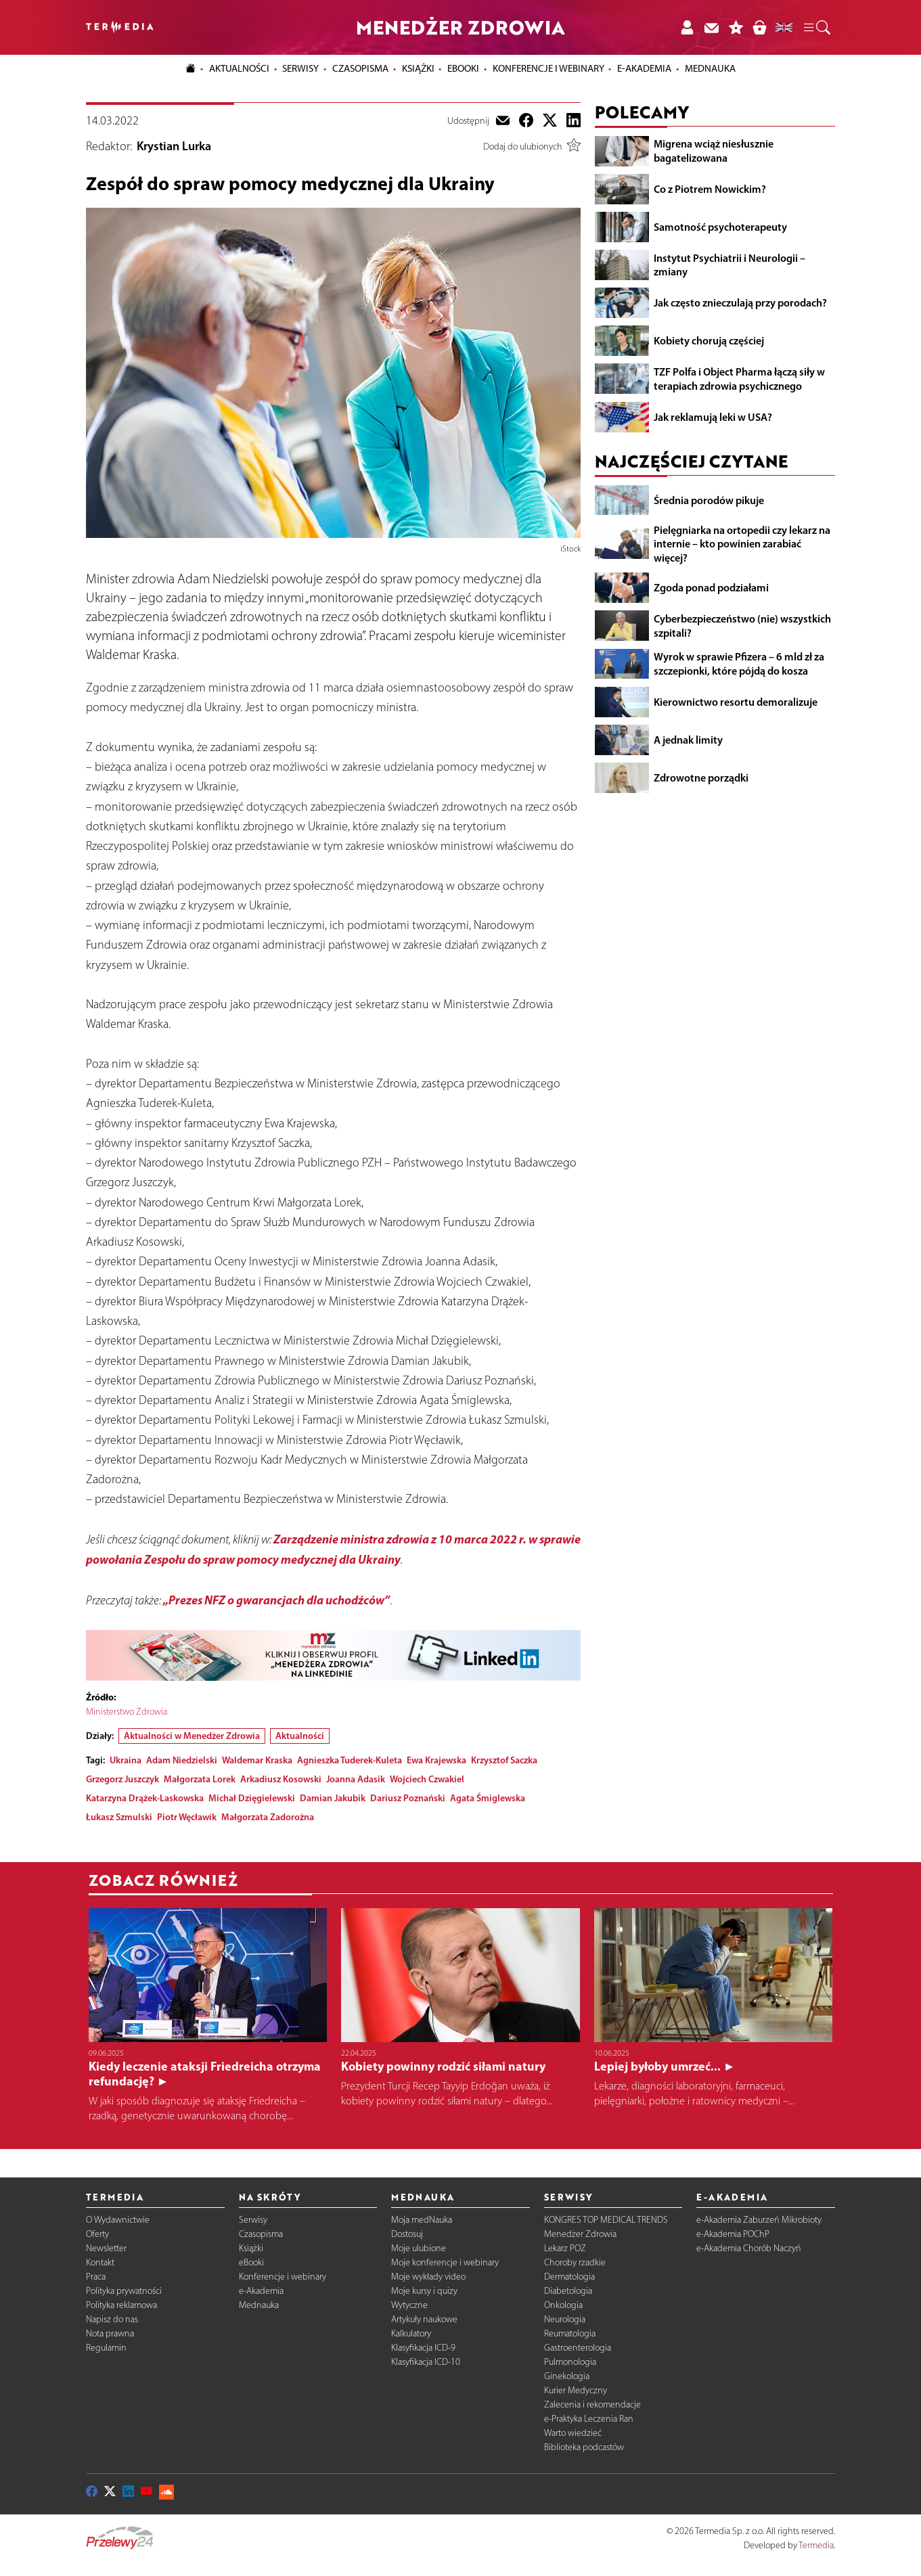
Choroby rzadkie (575, 2262)
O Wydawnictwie (118, 2219)
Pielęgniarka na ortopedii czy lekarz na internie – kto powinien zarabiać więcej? (742, 544)
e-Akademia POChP (732, 2234)
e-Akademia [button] (644, 68)
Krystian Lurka (174, 146)
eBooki (463, 68)
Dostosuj (407, 2234)
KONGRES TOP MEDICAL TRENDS (606, 2219)
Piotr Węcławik (187, 1817)
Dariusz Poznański (407, 1798)
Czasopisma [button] (360, 68)
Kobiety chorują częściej (709, 340)
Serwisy (253, 2219)
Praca (96, 2276)
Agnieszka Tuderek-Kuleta (349, 1760)
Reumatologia (570, 2333)
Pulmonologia (570, 2362)
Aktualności (299, 1736)
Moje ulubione (418, 2248)
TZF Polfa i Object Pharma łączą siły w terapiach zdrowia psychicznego (739, 378)
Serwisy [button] (300, 68)
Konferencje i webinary (282, 2276)
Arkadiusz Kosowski (280, 1779)
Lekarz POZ (565, 2248)
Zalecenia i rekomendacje (592, 2404)
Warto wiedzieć (573, 2433)
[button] (816, 27)
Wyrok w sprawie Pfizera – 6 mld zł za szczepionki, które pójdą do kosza (739, 663)
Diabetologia (568, 2291)
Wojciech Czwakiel (427, 1779)
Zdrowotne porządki (701, 777)
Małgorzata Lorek (199, 1779)
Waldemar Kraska (257, 1760)
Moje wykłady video (428, 2276)
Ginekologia (566, 2376)
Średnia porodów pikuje (709, 500)
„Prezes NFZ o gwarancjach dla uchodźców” (276, 1600)
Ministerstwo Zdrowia (126, 1711)
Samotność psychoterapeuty (720, 226)
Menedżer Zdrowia (580, 2234)
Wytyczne (409, 2305)
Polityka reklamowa (121, 2305)
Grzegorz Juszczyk (122, 1779)
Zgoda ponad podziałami (711, 587)
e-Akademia (261, 2291)
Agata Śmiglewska (487, 1798)
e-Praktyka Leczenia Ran (588, 2418)
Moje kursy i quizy (424, 2291)
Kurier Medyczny (575, 2390)
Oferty (97, 2234)
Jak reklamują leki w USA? (713, 417)
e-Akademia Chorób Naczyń (748, 2248)
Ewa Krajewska (436, 1760)
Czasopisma (261, 2234)
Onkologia (563, 2305)
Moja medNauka (421, 2219)
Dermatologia (569, 2276)
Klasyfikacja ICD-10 (425, 2362)
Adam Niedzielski (181, 1760)
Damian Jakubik (332, 1798)
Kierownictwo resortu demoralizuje (735, 701)
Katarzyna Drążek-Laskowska (145, 1798)
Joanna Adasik (355, 1779)
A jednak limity (688, 739)
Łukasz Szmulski (119, 1817)
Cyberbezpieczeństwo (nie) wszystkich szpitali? (742, 625)
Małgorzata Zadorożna (267, 1817)
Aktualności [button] (239, 68)
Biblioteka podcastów (584, 2447)
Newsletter (106, 2248)
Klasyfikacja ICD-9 (423, 2347)
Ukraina (125, 1760)
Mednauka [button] (710, 68)
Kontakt (100, 2262)
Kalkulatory (411, 2333)
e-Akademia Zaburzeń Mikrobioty (759, 2219)
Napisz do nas (112, 2319)
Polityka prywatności (124, 2291)
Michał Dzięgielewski (251, 1798)
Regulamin (106, 2347)
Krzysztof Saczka (504, 1760)
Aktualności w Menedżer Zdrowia (192, 1736)
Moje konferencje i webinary (445, 2262)
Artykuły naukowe (424, 2319)
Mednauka (259, 2305)
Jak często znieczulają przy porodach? (740, 302)
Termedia (816, 2545)
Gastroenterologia (577, 2347)
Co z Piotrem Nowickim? (710, 189)
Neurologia (564, 2319)
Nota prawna (110, 2333)
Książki (418, 68)
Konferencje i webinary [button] (548, 68)
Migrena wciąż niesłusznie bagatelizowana (713, 150)
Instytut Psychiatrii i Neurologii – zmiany (729, 265)
